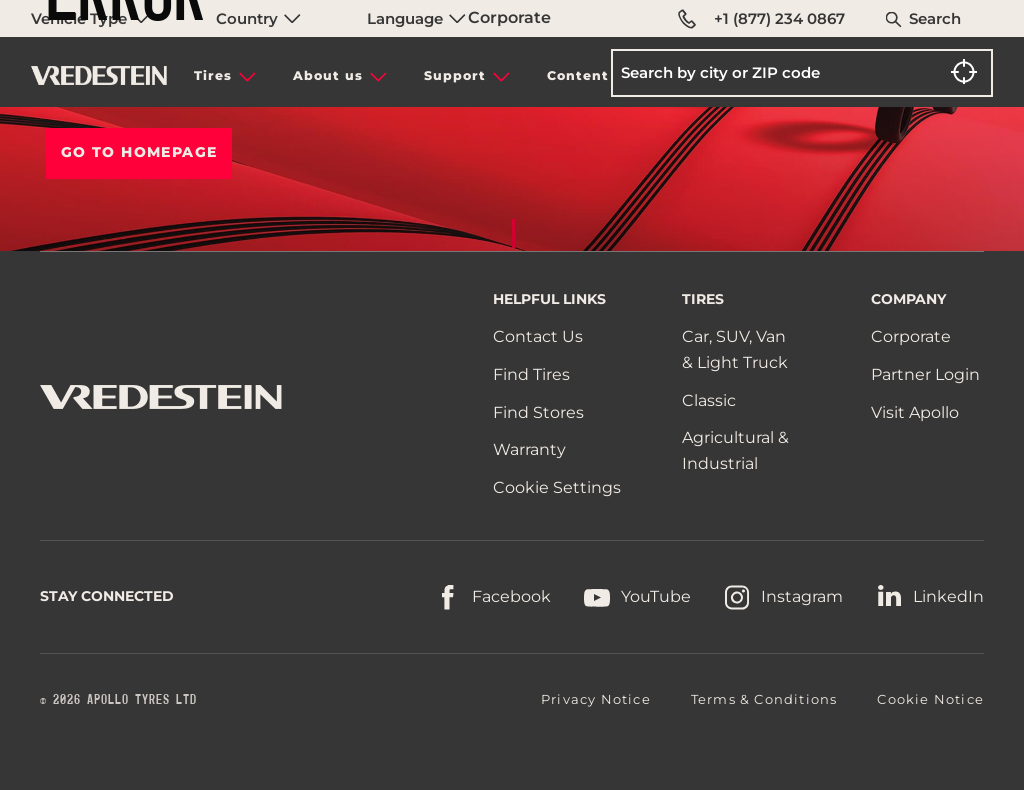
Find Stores (538, 412)
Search (935, 18)
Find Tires (531, 374)
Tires (213, 75)
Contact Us (538, 336)
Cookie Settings (557, 488)
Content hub (595, 75)
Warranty (529, 449)
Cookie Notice (930, 699)
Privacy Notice (596, 699)
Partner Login (925, 374)
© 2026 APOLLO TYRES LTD (118, 700)
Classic (709, 400)
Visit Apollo (915, 412)
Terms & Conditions (764, 699)
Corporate (509, 17)
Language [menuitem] (416, 18)
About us (328, 75)
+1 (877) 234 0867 (761, 19)
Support (455, 75)
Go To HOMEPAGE (139, 152)
